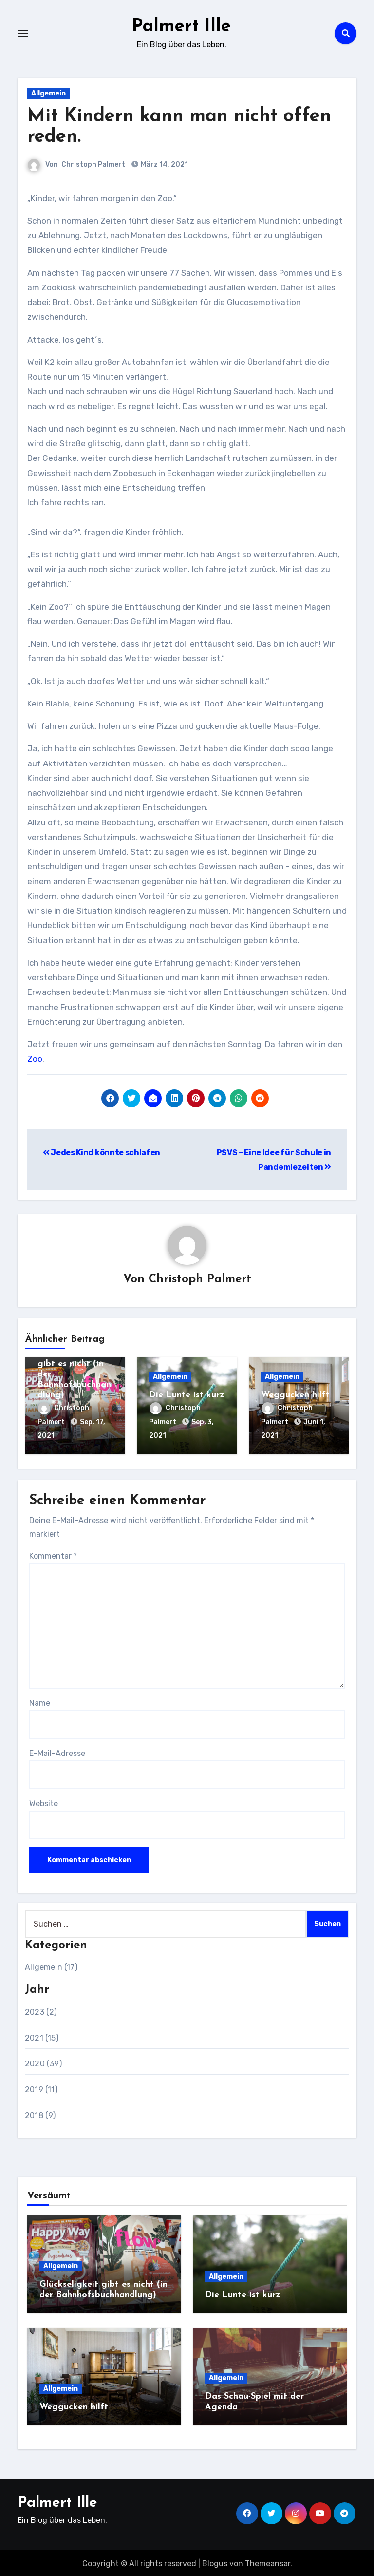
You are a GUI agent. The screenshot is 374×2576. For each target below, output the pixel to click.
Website (43, 1801)
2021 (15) (41, 2035)
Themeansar (267, 2561)
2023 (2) (41, 2009)
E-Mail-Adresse (57, 1751)
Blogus (214, 2561)
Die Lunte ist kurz (186, 1395)
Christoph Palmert (93, 164)
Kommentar (53, 1554)
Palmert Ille (181, 26)
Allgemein (48, 93)
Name (39, 1701)
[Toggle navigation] (23, 33)
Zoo (34, 1059)
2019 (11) (41, 2087)
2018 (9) (40, 2113)
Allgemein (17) (51, 1965)
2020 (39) (43, 2061)
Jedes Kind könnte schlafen (101, 1152)
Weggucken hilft (295, 1395)
